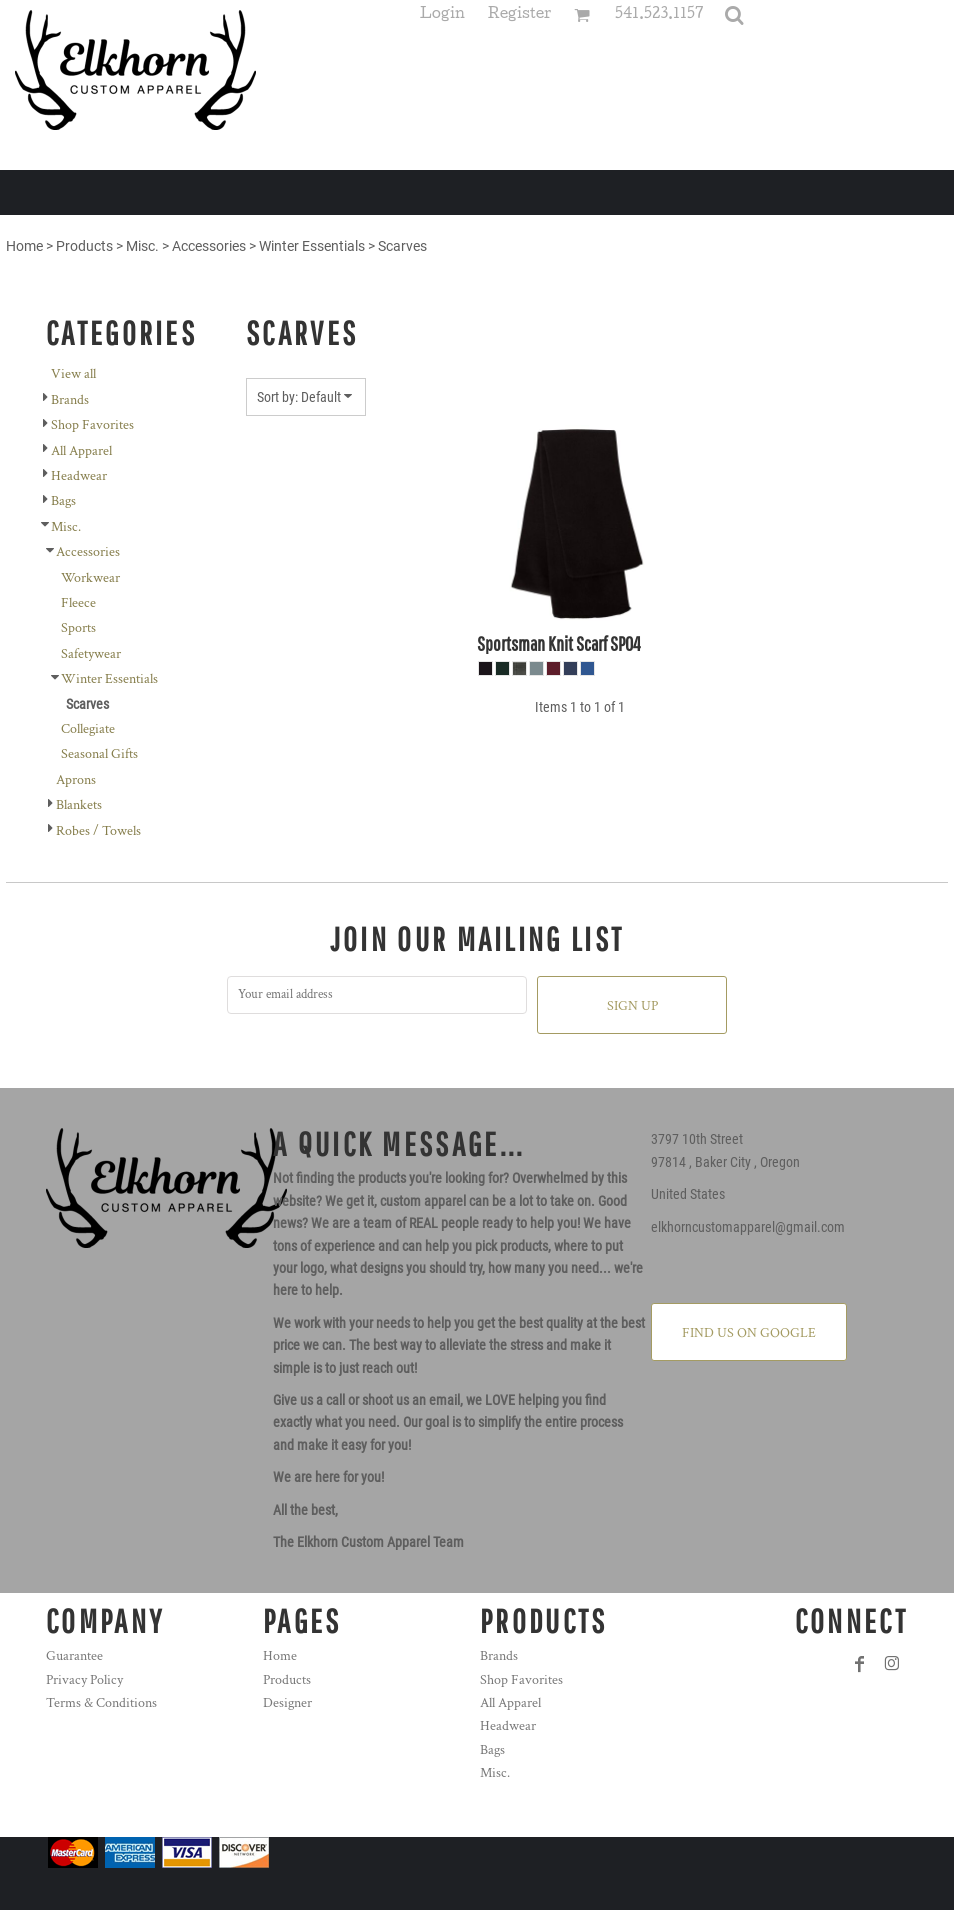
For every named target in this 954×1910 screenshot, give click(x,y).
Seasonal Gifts (99, 754)
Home (24, 246)
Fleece (78, 603)
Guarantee (74, 1656)
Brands (70, 400)
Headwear (79, 476)
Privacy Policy (84, 1680)
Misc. (142, 246)
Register (519, 15)
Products (84, 246)
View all (73, 374)
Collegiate (88, 729)
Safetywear (91, 654)
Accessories (209, 246)
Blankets (79, 805)
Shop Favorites (92, 425)
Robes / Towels (98, 831)
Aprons (76, 780)
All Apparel (81, 451)
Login (442, 15)
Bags (63, 501)
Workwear (90, 578)
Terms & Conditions (101, 1703)
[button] (734, 15)
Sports (78, 628)
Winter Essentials (312, 246)
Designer (287, 1703)
